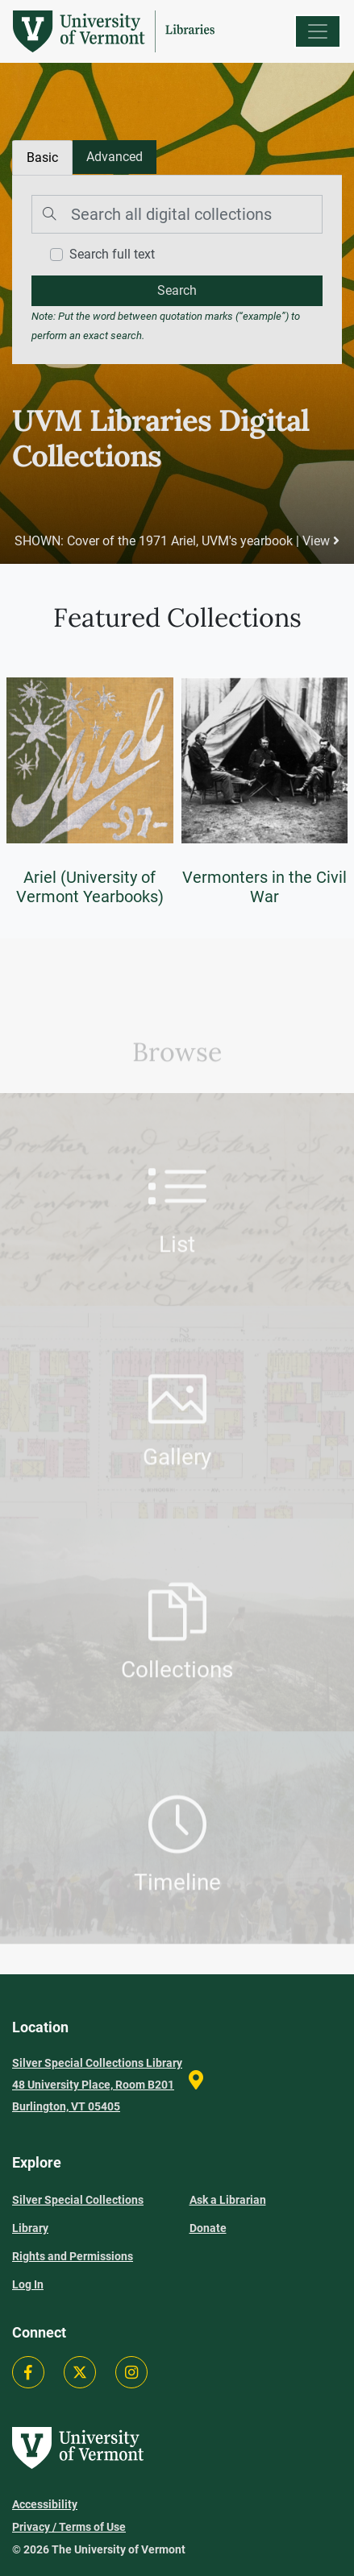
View (320, 541)
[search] (177, 290)
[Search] (177, 214)
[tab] (114, 157)
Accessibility (44, 2504)
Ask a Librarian (227, 2199)
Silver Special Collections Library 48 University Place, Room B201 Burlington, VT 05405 (97, 2084)
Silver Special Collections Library (78, 2213)
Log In (28, 2284)
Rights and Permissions (72, 2256)
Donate (208, 2228)
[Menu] (317, 31)
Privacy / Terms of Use (69, 2526)
